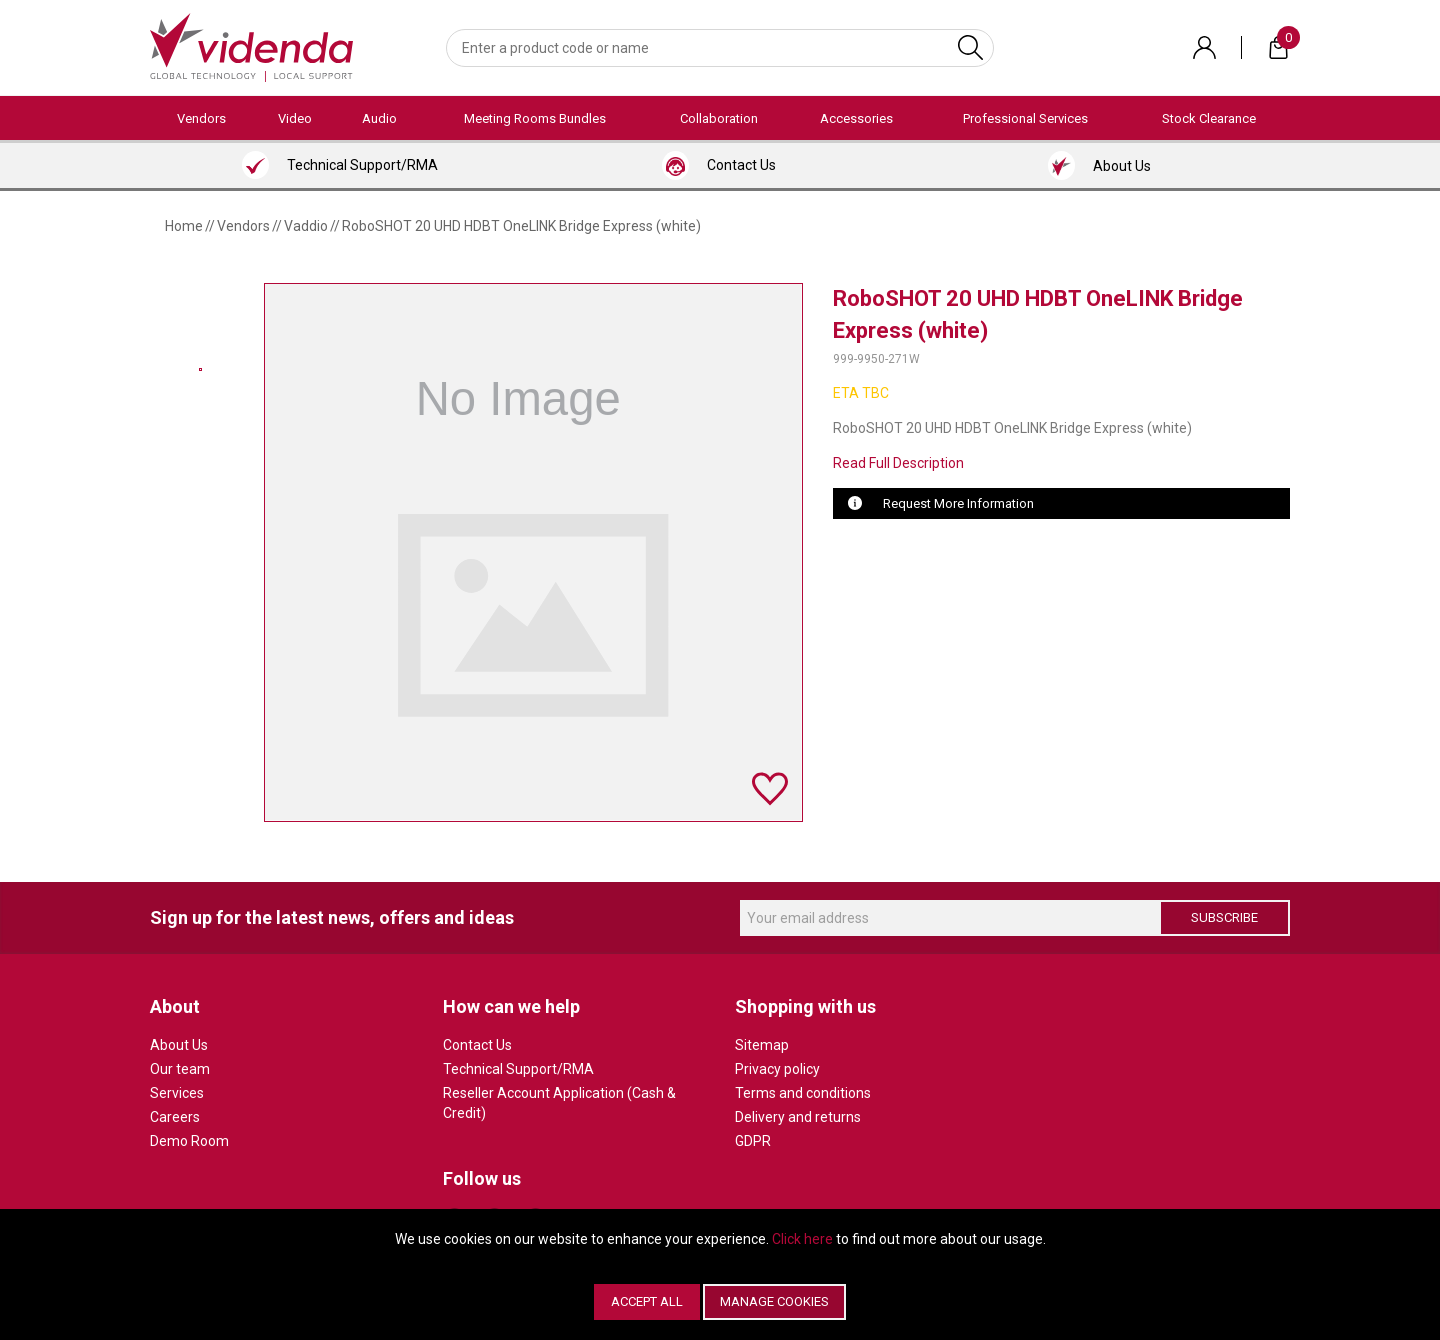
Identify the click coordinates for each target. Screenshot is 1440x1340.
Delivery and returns (798, 1117)
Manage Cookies (774, 1301)
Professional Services (1025, 118)
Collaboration (719, 118)
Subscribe (1224, 917)
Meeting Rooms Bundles (535, 118)
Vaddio (306, 226)
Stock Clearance (1209, 118)
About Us (179, 1045)
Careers (175, 1117)
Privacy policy (777, 1069)
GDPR (753, 1141)
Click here (802, 1239)
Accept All (647, 1301)
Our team (180, 1069)
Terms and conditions (803, 1093)
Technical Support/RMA (518, 1069)
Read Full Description (898, 463)
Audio (379, 118)
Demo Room (189, 1141)
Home (184, 226)
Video (295, 118)
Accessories (856, 118)
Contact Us (477, 1045)
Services (177, 1093)
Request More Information (958, 503)
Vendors (201, 118)
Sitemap (762, 1045)
